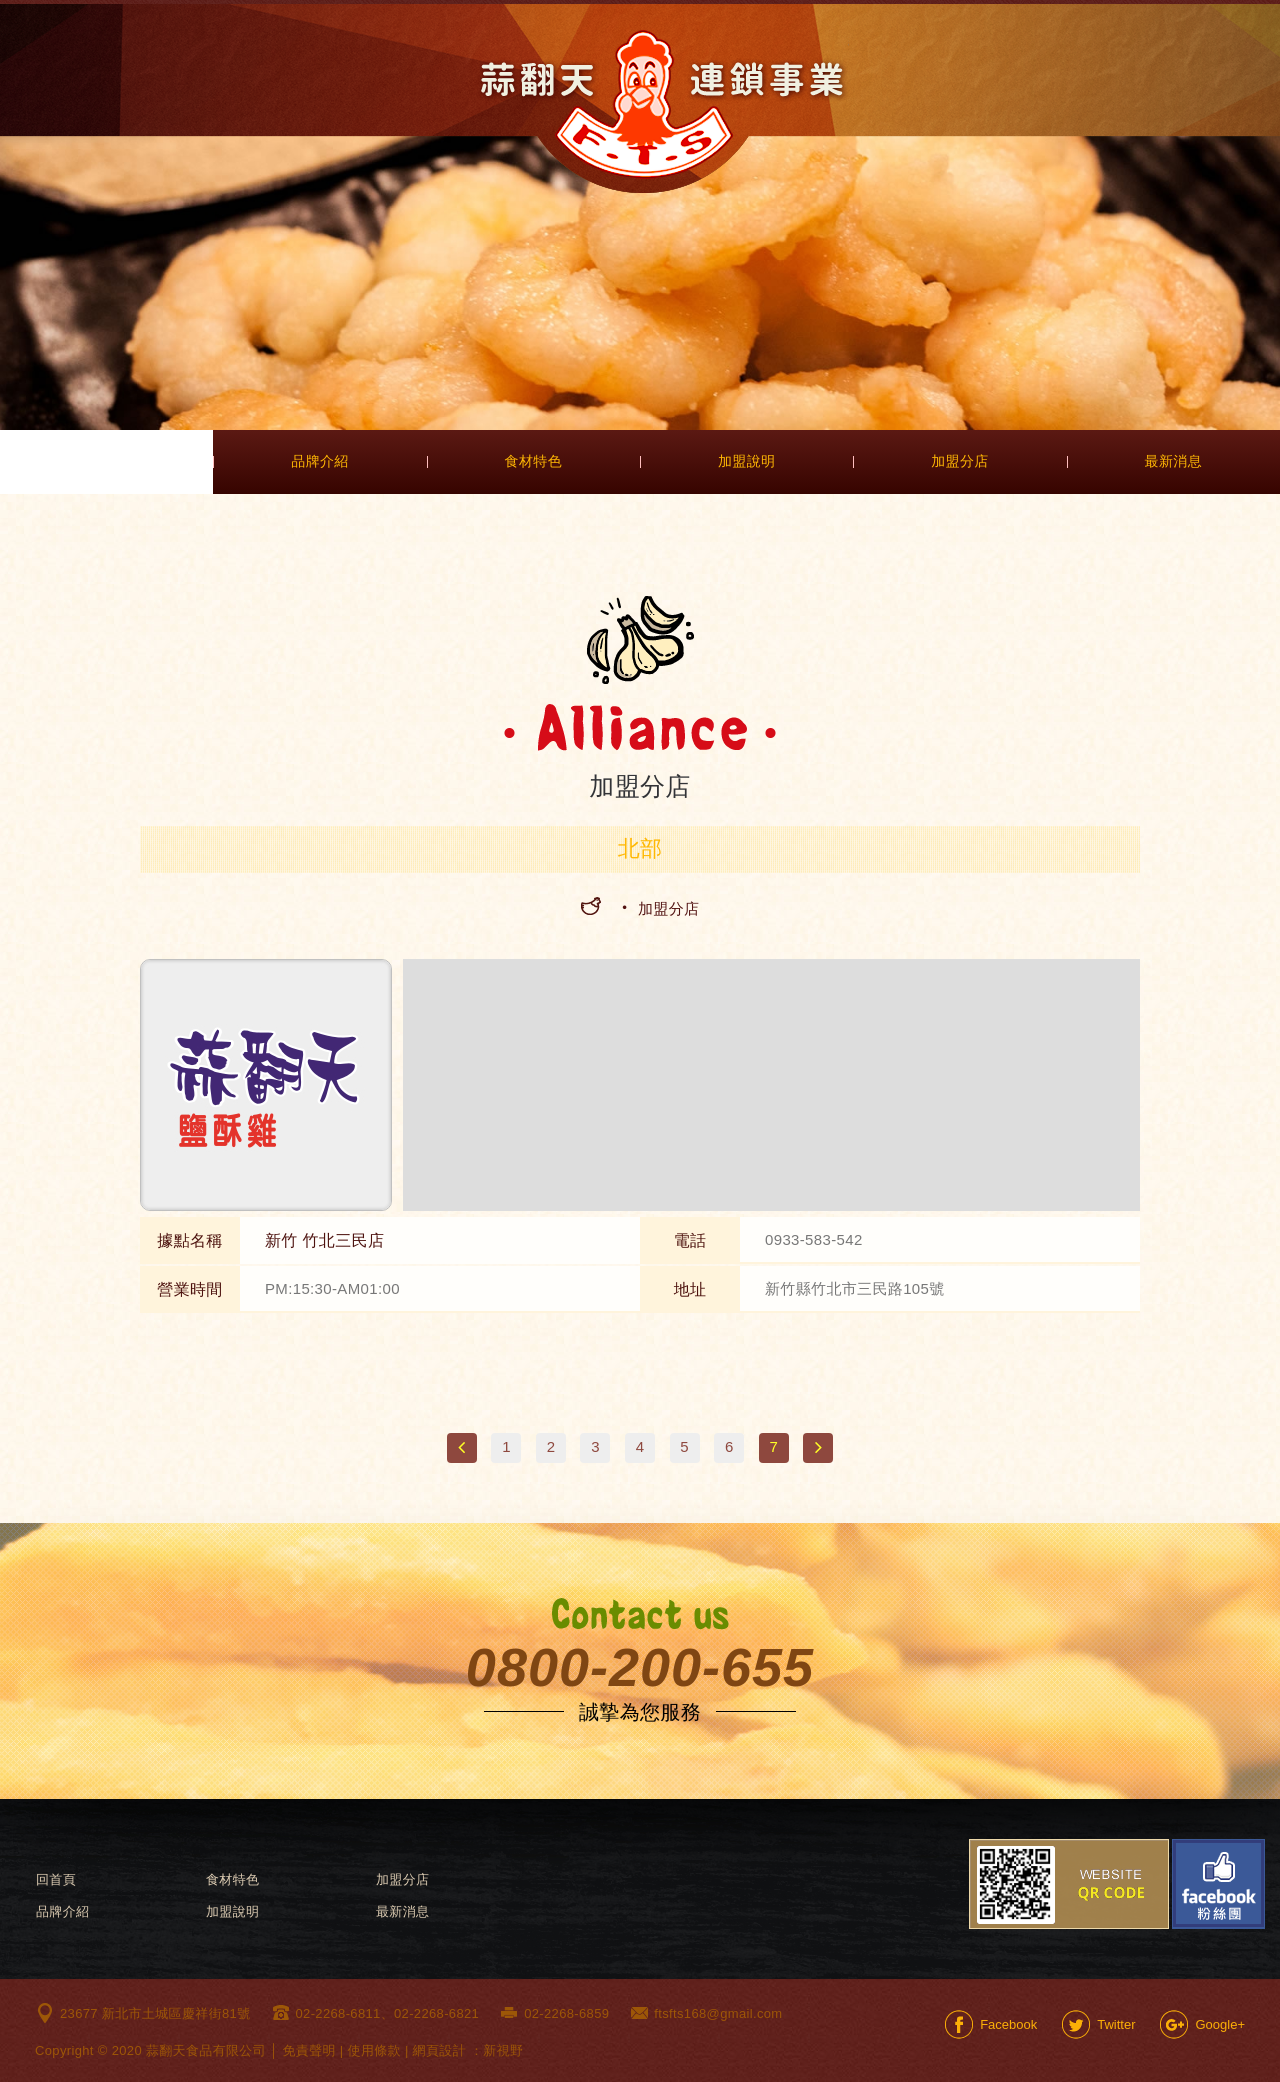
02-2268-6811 (338, 2013)
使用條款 (374, 2050)
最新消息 (1173, 461)
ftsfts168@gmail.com (718, 2013)
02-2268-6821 (436, 2013)
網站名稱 (663, 104)
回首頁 (56, 1879)
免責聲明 (308, 2050)
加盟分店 (959, 461)
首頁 (106, 462)
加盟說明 (746, 461)
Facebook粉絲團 (1218, 1884)
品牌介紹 (319, 461)
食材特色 (533, 461)
